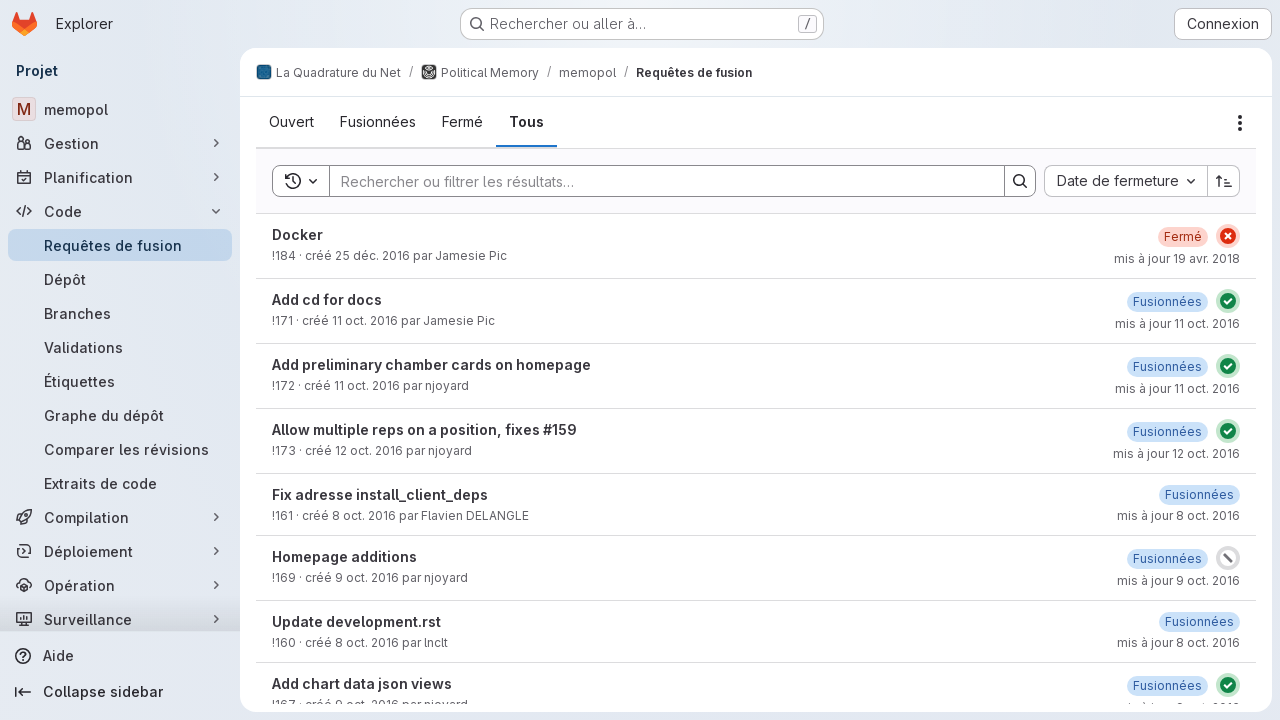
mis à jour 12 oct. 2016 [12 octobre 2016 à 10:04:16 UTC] (1176, 453)
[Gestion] (120, 143)
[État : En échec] (1228, 236)
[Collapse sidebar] (120, 692)
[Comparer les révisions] (120, 449)
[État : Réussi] (1228, 301)
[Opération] (120, 585)
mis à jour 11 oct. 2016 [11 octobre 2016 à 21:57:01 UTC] (1177, 388)
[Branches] (120, 313)
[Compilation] (120, 517)
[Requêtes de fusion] (120, 245)
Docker (297, 234)
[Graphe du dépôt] (120, 415)
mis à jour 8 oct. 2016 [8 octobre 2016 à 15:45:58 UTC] (1178, 642)
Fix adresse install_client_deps (380, 494)
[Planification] (120, 177)
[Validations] (120, 347)
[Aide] (120, 656)
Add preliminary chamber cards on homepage (431, 364)
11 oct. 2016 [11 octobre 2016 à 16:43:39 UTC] (365, 320)
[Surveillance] (120, 619)
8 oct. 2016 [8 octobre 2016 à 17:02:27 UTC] (364, 515)
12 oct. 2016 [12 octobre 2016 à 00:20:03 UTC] (369, 450)
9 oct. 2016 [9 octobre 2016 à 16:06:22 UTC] (367, 577)
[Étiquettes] (120, 381)
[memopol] (120, 109)
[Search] (657, 181)
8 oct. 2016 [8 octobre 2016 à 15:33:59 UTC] (367, 642)
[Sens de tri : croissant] (1224, 181)
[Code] (120, 211)
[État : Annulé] (1228, 558)
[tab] (291, 122)
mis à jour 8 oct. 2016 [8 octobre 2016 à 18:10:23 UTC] (1178, 515)
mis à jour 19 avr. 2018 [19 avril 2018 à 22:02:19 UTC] (1177, 258)
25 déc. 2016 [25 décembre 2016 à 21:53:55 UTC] (372, 255)
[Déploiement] (120, 551)
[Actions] (1240, 123)
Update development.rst (356, 621)
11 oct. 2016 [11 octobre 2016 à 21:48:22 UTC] (367, 385)
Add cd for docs (327, 299)
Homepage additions (344, 556)
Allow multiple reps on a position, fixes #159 (424, 429)
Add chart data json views (362, 683)
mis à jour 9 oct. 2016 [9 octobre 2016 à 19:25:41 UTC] (1178, 580)
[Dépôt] (120, 279)
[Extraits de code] (120, 483)
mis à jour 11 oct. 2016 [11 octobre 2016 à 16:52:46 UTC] (1177, 323)
